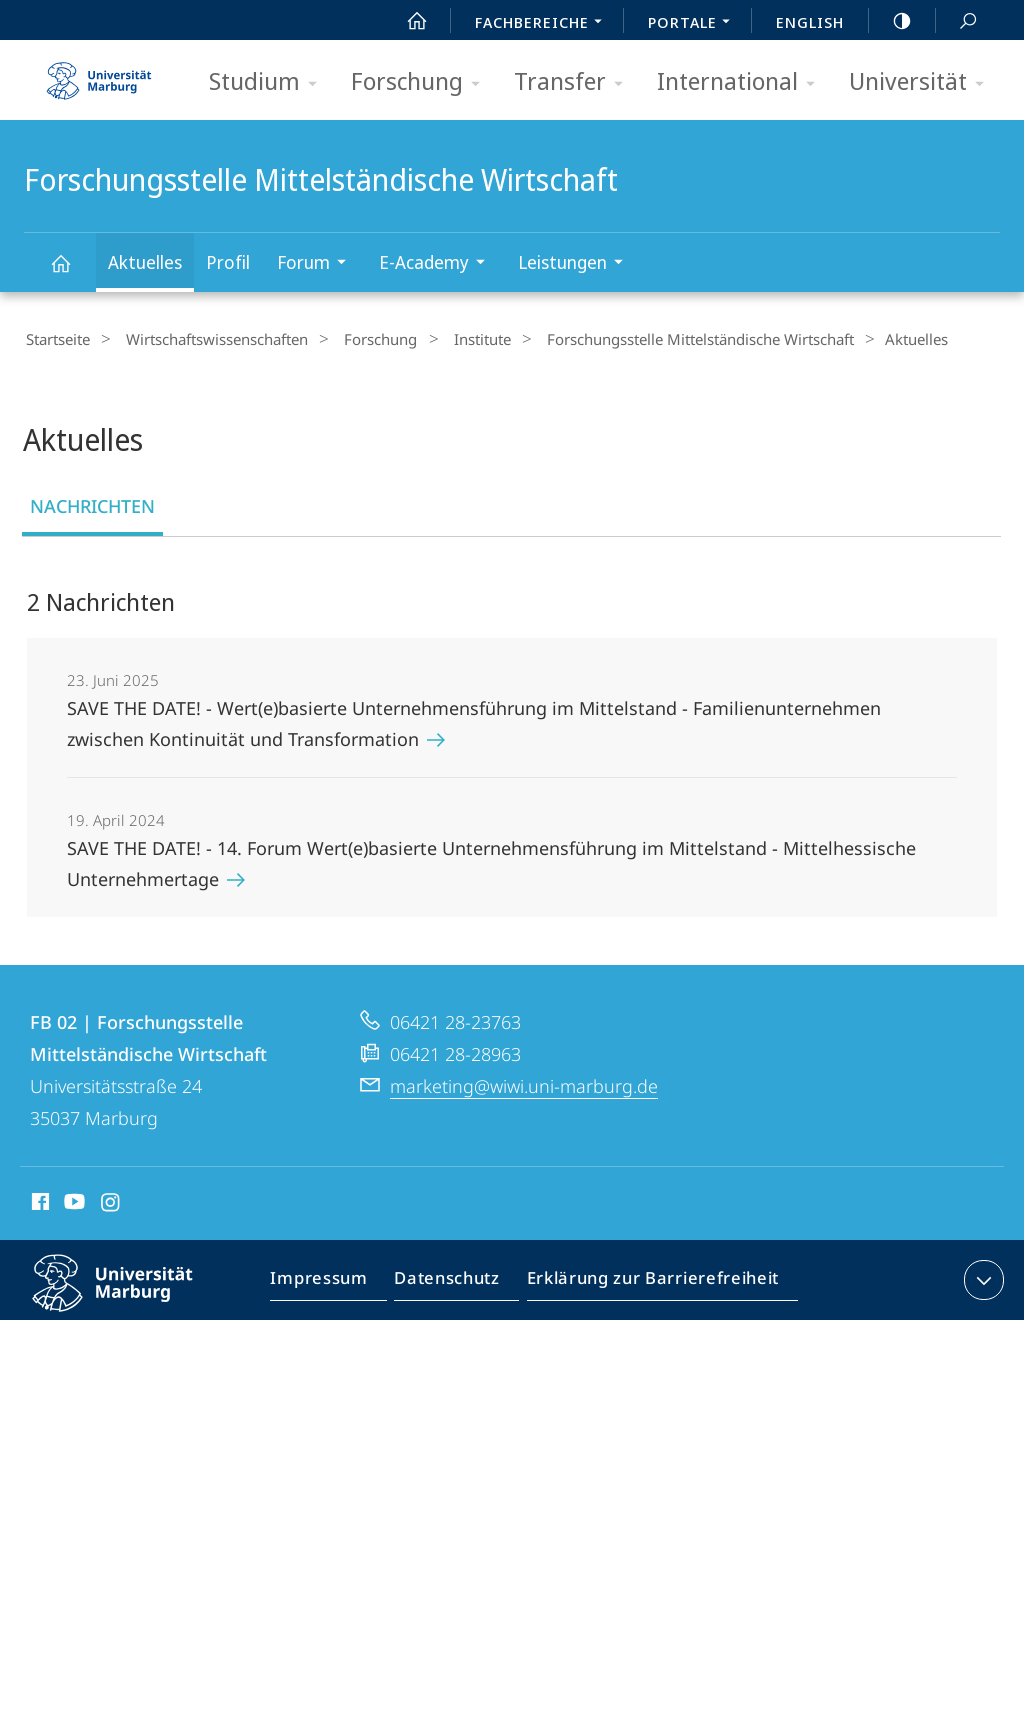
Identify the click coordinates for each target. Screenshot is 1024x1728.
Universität (923, 82)
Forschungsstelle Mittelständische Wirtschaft (72, 272)
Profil (228, 262)
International (742, 82)
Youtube (72, 1202)
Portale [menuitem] (694, 24)
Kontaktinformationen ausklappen (981, 1277)
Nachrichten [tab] (92, 503)
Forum (318, 264)
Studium (269, 82)
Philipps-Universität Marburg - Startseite (99, 74)
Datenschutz (450, 1281)
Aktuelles (145, 262)
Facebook (38, 1202)
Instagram (111, 1202)
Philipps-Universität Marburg (130, 1296)
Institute (449, 339)
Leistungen (577, 264)
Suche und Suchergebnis (957, 21)
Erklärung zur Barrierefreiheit (646, 1281)
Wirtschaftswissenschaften (205, 339)
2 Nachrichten (101, 598)
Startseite (56, 339)
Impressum (328, 1281)
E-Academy (438, 264)
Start (406, 21)
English (810, 22)
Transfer (575, 82)
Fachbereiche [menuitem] (544, 24)
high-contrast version (891, 21)
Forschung (422, 82)
